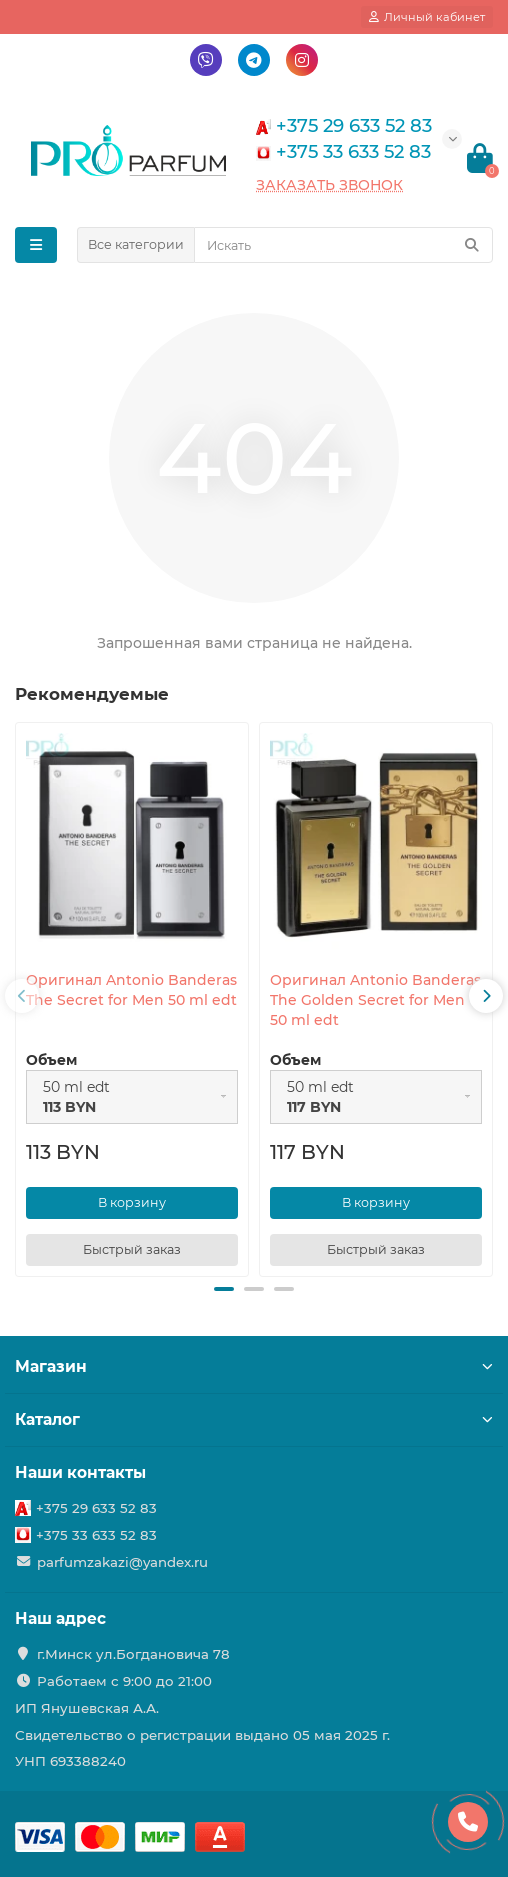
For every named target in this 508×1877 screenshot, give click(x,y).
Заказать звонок (329, 185)
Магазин (254, 1366)
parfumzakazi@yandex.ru (122, 1562)
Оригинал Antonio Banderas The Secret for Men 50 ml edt (131, 990)
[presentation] (22, 996)
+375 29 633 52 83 (96, 1508)
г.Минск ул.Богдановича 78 (133, 1654)
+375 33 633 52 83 (96, 1535)
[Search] (343, 245)
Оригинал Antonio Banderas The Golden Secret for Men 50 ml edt (375, 1000)
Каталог (254, 1419)
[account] (427, 17)
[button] (224, 1289)
